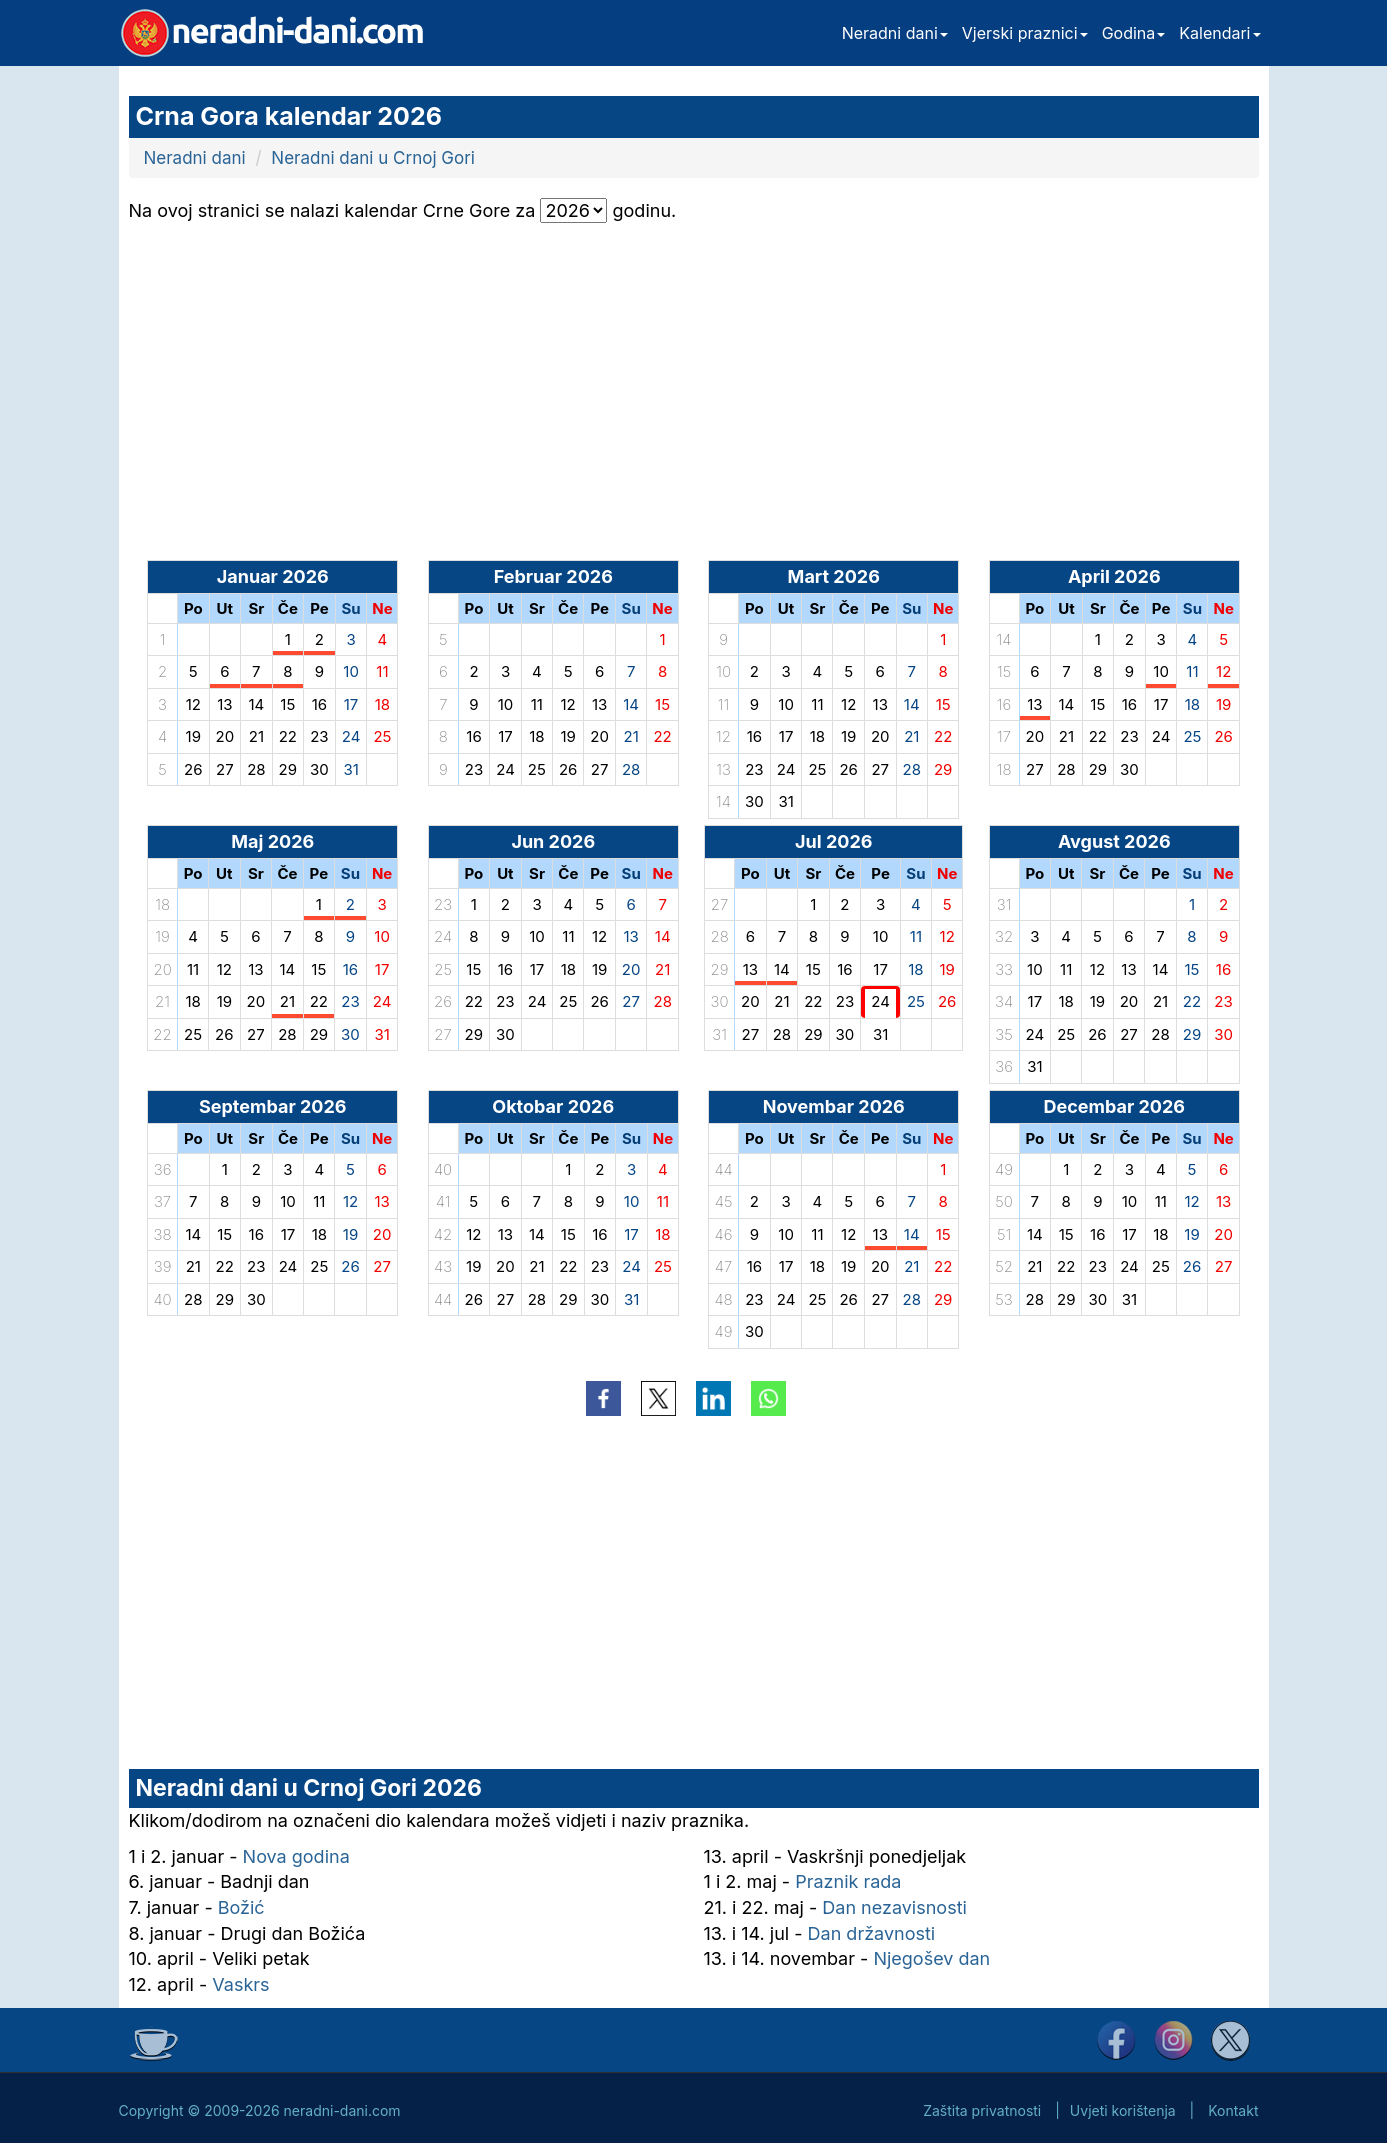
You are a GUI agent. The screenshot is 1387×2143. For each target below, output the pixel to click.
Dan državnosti (872, 1933)
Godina (1134, 33)
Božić (241, 1907)
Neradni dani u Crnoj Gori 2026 (309, 1788)
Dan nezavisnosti (894, 1907)
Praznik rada (848, 1881)
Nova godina (296, 1856)
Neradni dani (895, 33)
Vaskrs (240, 1984)
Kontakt (1233, 2110)
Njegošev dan (931, 1958)
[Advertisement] (310, 373)
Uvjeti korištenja (1123, 2110)
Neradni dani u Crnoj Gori (373, 158)
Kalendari (1219, 33)
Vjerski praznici (1025, 33)
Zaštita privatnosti (982, 2110)
